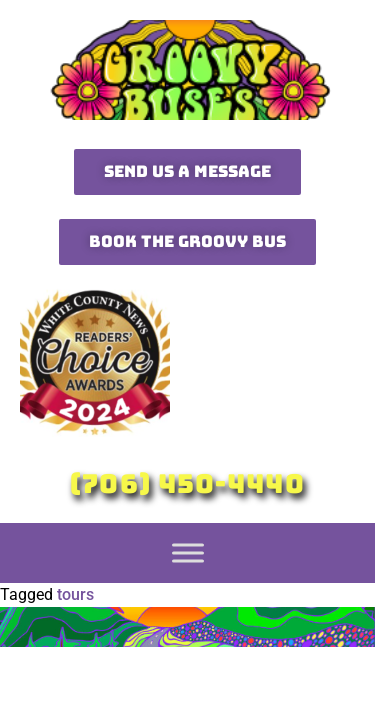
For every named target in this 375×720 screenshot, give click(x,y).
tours (75, 594)
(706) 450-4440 (187, 483)
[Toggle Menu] (188, 552)
